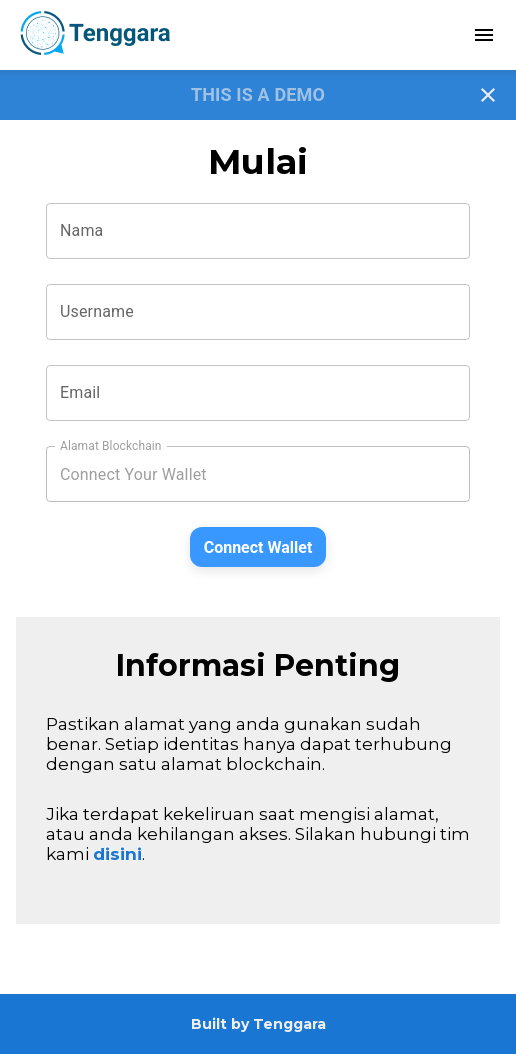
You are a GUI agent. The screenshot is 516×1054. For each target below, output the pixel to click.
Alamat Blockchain (111, 446)
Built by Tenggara (258, 1024)
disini (117, 854)
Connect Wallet (258, 547)
